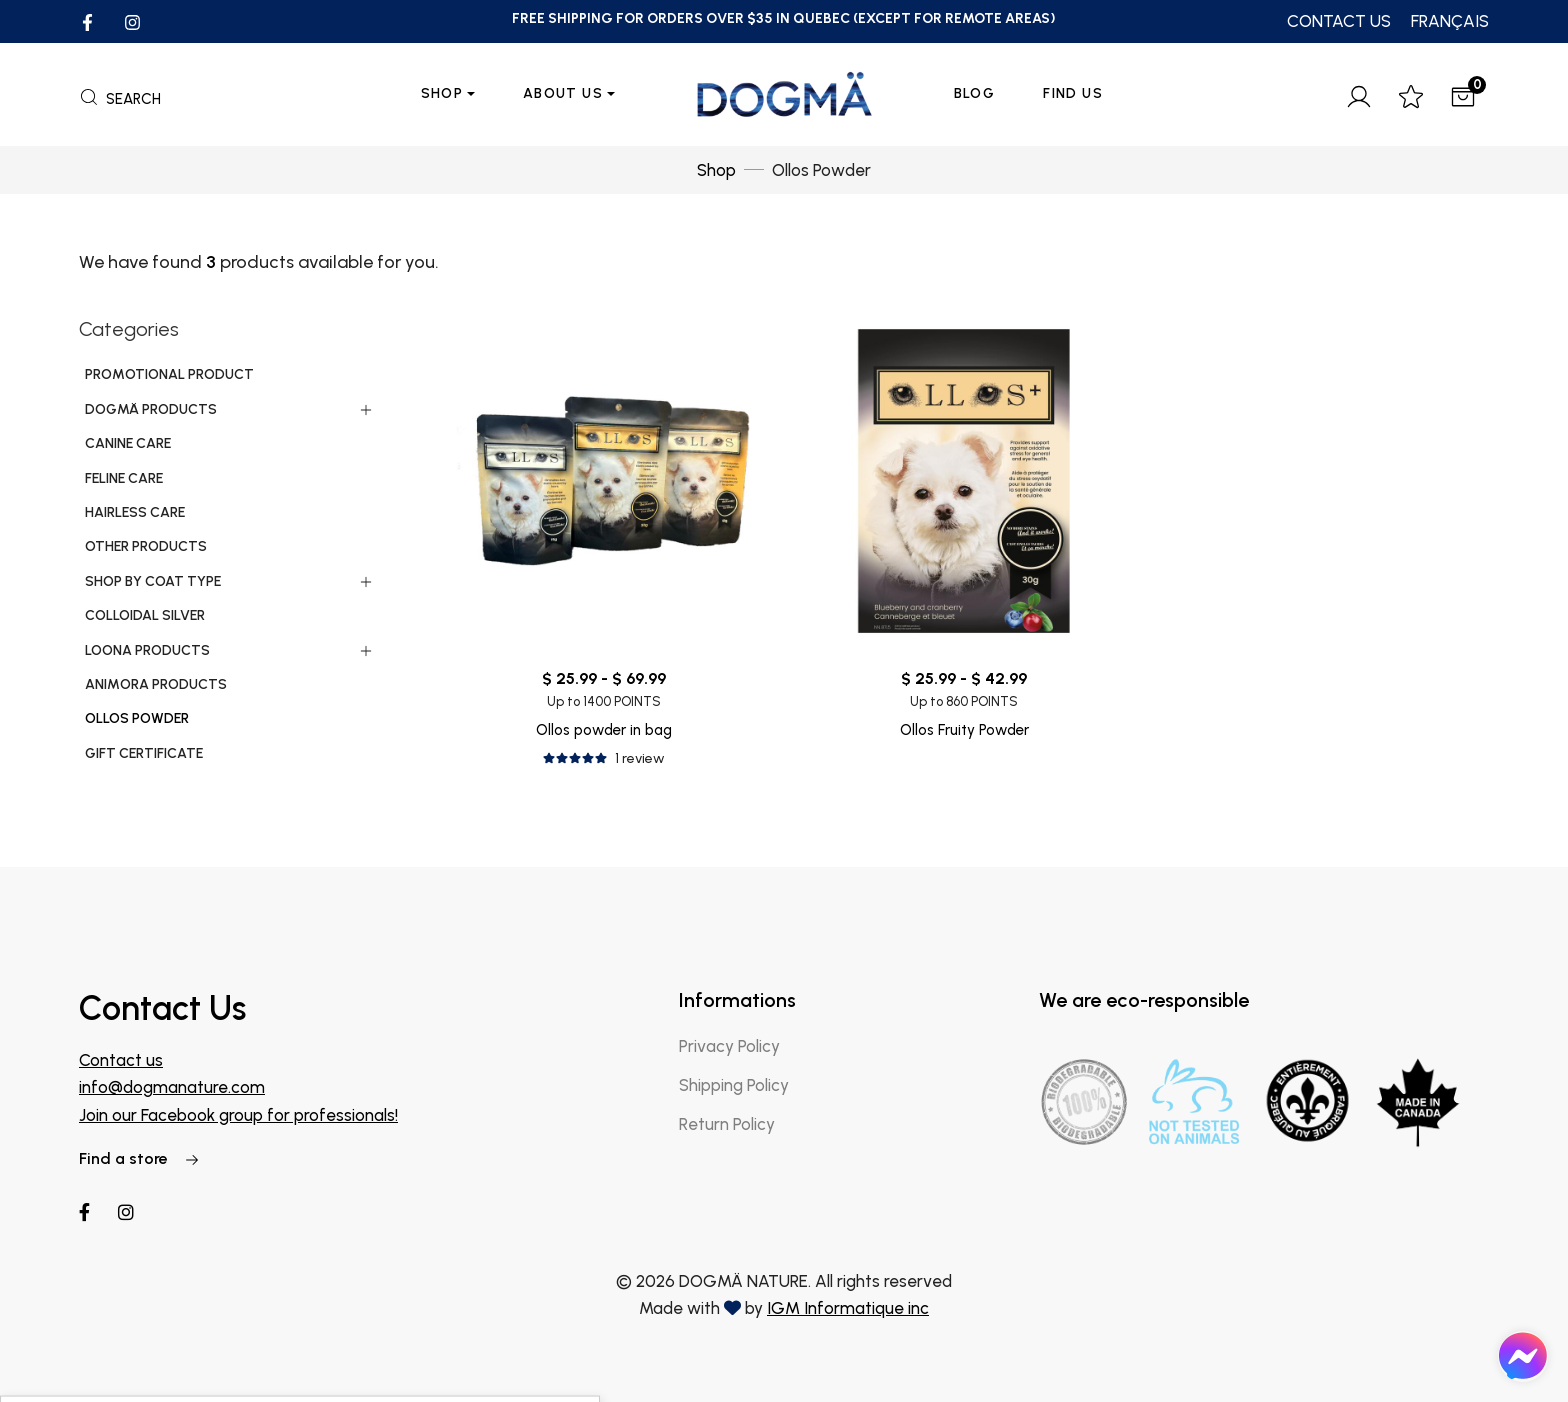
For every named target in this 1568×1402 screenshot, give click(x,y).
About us (563, 93)
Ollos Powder (821, 170)
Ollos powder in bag (604, 730)
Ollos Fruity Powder (964, 730)
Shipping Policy (734, 1085)
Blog (975, 93)
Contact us (121, 1060)
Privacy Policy (729, 1046)
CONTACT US (1339, 21)
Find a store (139, 1158)
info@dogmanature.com (172, 1087)
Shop (442, 93)
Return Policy (727, 1124)
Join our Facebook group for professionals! (238, 1115)
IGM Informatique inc (848, 1308)
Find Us (1073, 93)
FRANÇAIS (1450, 21)
